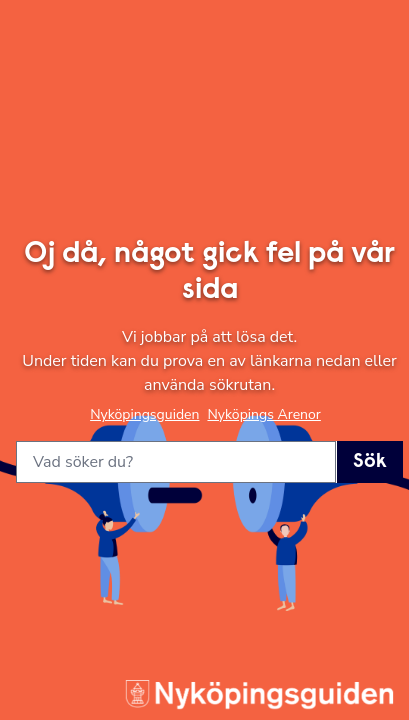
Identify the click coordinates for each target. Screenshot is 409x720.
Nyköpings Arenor (263, 414)
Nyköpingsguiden (144, 414)
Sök (370, 462)
